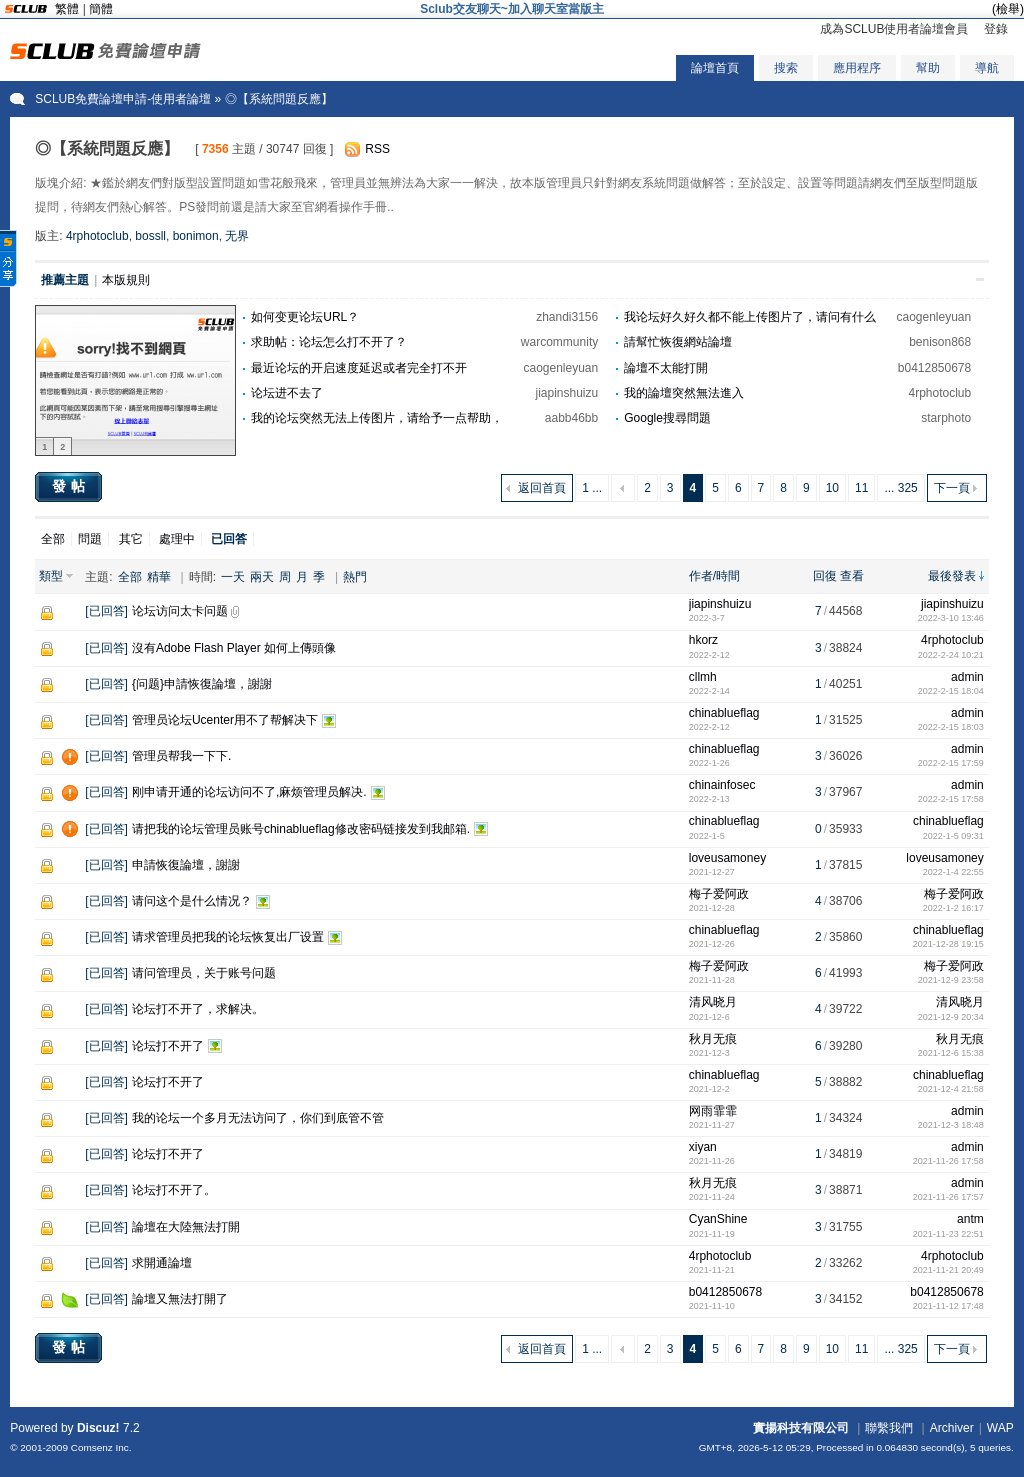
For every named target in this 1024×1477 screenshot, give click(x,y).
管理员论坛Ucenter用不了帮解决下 (225, 720)
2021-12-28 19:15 (948, 944)
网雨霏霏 (713, 1111)
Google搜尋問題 (667, 418)
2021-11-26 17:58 (948, 1161)
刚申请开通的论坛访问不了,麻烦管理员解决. (249, 792)
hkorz (703, 640)
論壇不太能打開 (666, 368)
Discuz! (98, 1428)
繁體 (67, 9)
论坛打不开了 (168, 1046)
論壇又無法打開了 (180, 1299)
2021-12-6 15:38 (951, 1053)
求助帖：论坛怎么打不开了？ (329, 342)
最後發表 (952, 576)
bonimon (196, 236)
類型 (51, 576)
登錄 (996, 29)
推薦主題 (65, 280)
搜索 (786, 68)
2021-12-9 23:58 (951, 980)
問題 (90, 539)
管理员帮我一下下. (181, 756)
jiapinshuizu (567, 393)
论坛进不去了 (287, 393)
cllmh (703, 677)
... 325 (900, 488)
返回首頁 (542, 488)
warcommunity (559, 342)
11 (861, 488)
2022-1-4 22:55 (953, 872)
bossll (150, 236)
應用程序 (857, 68)
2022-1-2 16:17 (953, 908)
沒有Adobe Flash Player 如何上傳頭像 (234, 648)
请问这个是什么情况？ (192, 901)
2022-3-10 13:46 (951, 618)
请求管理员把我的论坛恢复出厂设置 (228, 937)
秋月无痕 (713, 1039)
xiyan (703, 1147)
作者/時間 (714, 576)
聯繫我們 (889, 1428)
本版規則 (126, 280)
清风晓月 (713, 1002)
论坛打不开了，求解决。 (198, 1009)
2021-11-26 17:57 (948, 1197)
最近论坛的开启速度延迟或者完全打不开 (359, 368)
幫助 (928, 68)
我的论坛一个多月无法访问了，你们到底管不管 (258, 1118)
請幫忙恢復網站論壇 (678, 342)
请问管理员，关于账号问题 (204, 973)
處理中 (177, 539)
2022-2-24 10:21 (951, 655)
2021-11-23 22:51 (948, 1234)
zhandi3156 (567, 317)
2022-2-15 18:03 (951, 727)
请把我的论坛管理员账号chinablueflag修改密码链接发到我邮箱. (301, 829)
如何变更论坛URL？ (305, 317)
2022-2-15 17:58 (951, 799)
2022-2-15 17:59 (951, 763)
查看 (852, 576)
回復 (825, 576)
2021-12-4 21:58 (951, 1089)
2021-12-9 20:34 (951, 1017)
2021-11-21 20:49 (948, 1270)
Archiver (952, 1428)
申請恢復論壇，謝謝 (186, 865)
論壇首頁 (715, 68)
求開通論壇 (162, 1263)
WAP (1000, 1428)
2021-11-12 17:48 (948, 1306)
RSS (377, 149)
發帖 (71, 486)
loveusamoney (727, 858)
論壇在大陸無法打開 (186, 1227)
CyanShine (718, 1219)
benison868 (940, 342)
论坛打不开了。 (174, 1190)
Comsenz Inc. (101, 1447)
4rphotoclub (97, 236)
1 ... (592, 488)
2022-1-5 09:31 (953, 836)
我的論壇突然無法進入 (684, 393)
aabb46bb (571, 418)
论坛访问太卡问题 (180, 611)
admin (967, 677)
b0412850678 (934, 368)
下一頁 (952, 488)
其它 (131, 539)
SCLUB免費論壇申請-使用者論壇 (123, 99)
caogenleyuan (933, 317)
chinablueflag (724, 713)
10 (832, 488)
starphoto (946, 418)
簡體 (101, 9)
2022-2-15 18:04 (951, 691)
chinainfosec (722, 785)
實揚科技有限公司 (801, 1428)
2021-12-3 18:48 (951, 1125)
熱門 (355, 577)
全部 (53, 539)
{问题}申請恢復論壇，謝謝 (202, 684)
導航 (987, 68)
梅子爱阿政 (719, 894)
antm (970, 1219)
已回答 (107, 611)
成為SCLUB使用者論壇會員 (894, 29)
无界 (237, 236)
